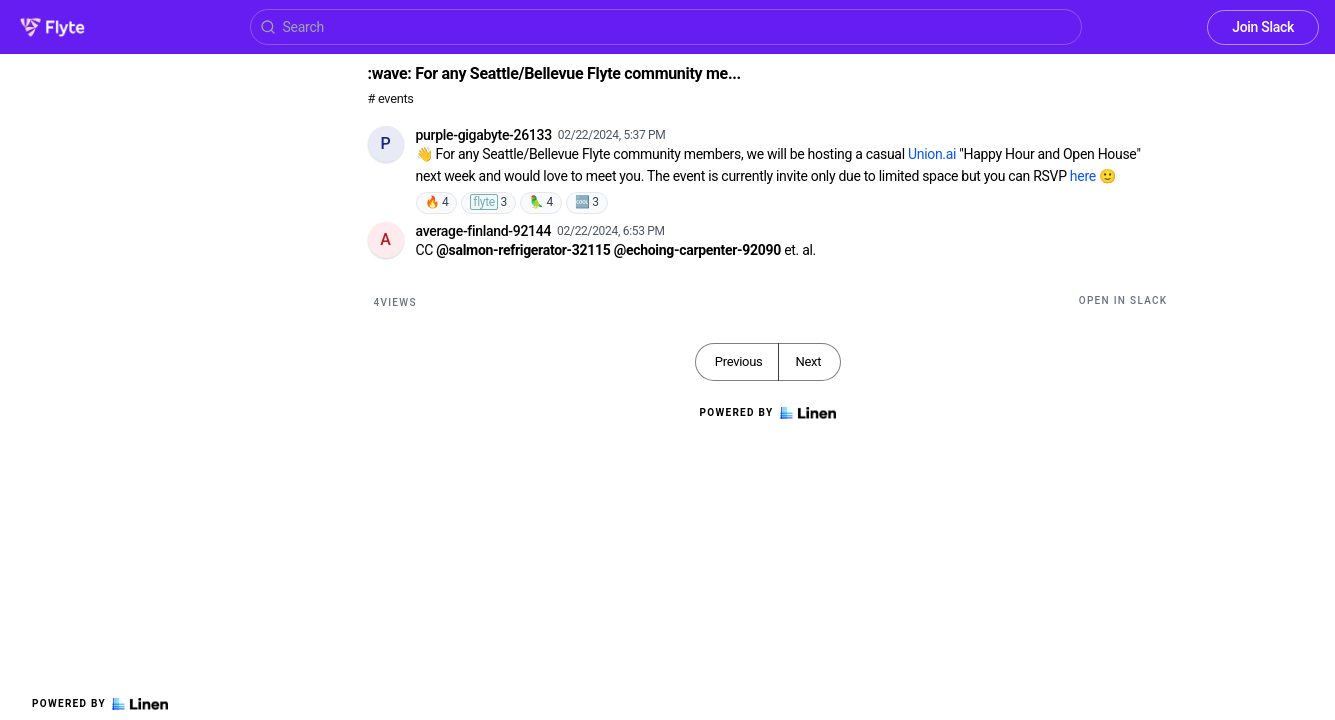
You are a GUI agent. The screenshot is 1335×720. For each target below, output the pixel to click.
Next (808, 361)
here (1083, 176)
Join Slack (1263, 27)
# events (391, 98)
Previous (739, 361)
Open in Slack (1123, 300)
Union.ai (932, 154)
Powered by (100, 704)
